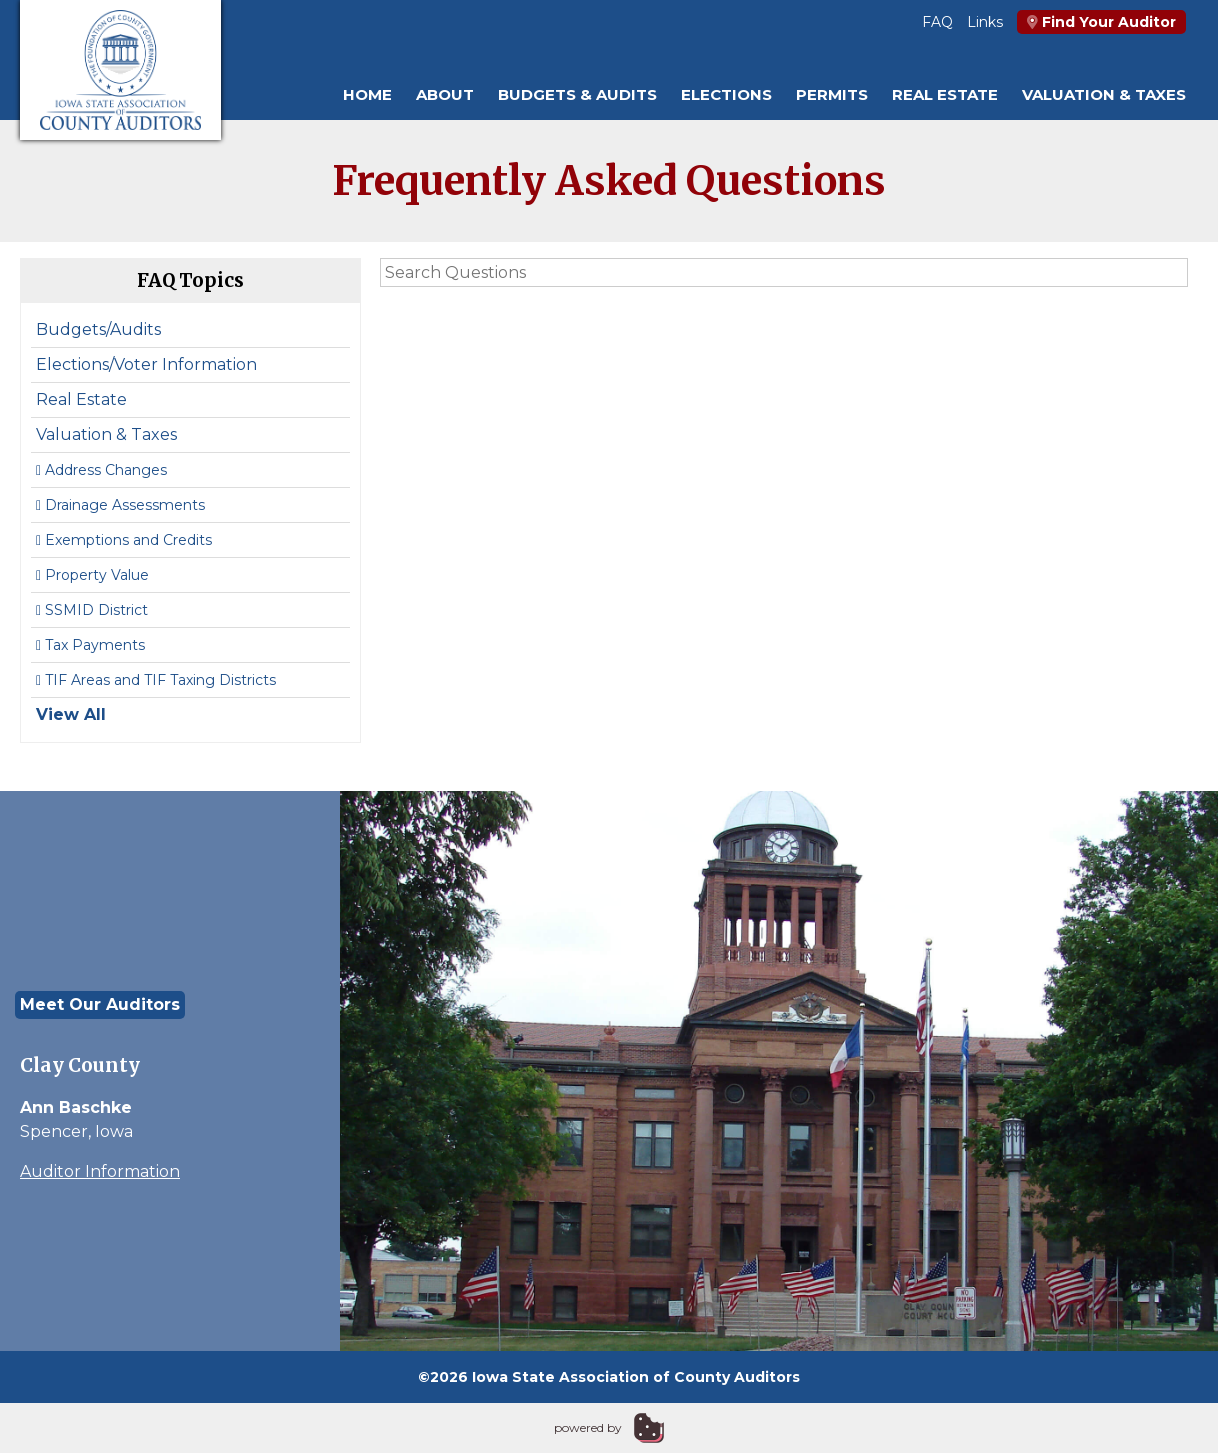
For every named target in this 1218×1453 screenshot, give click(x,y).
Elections (726, 94)
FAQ (937, 22)
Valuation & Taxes (1104, 94)
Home (367, 94)
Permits (832, 94)
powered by (588, 1427)
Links (985, 22)
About (445, 94)
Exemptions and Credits (124, 540)
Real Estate (945, 94)
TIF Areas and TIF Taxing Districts (156, 680)
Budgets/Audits (98, 329)
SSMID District (92, 610)
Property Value (92, 575)
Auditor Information (100, 1171)
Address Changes (101, 470)
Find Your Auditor (1101, 22)
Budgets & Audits (577, 94)
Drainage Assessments (120, 505)
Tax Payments (90, 645)
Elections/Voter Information (146, 364)
